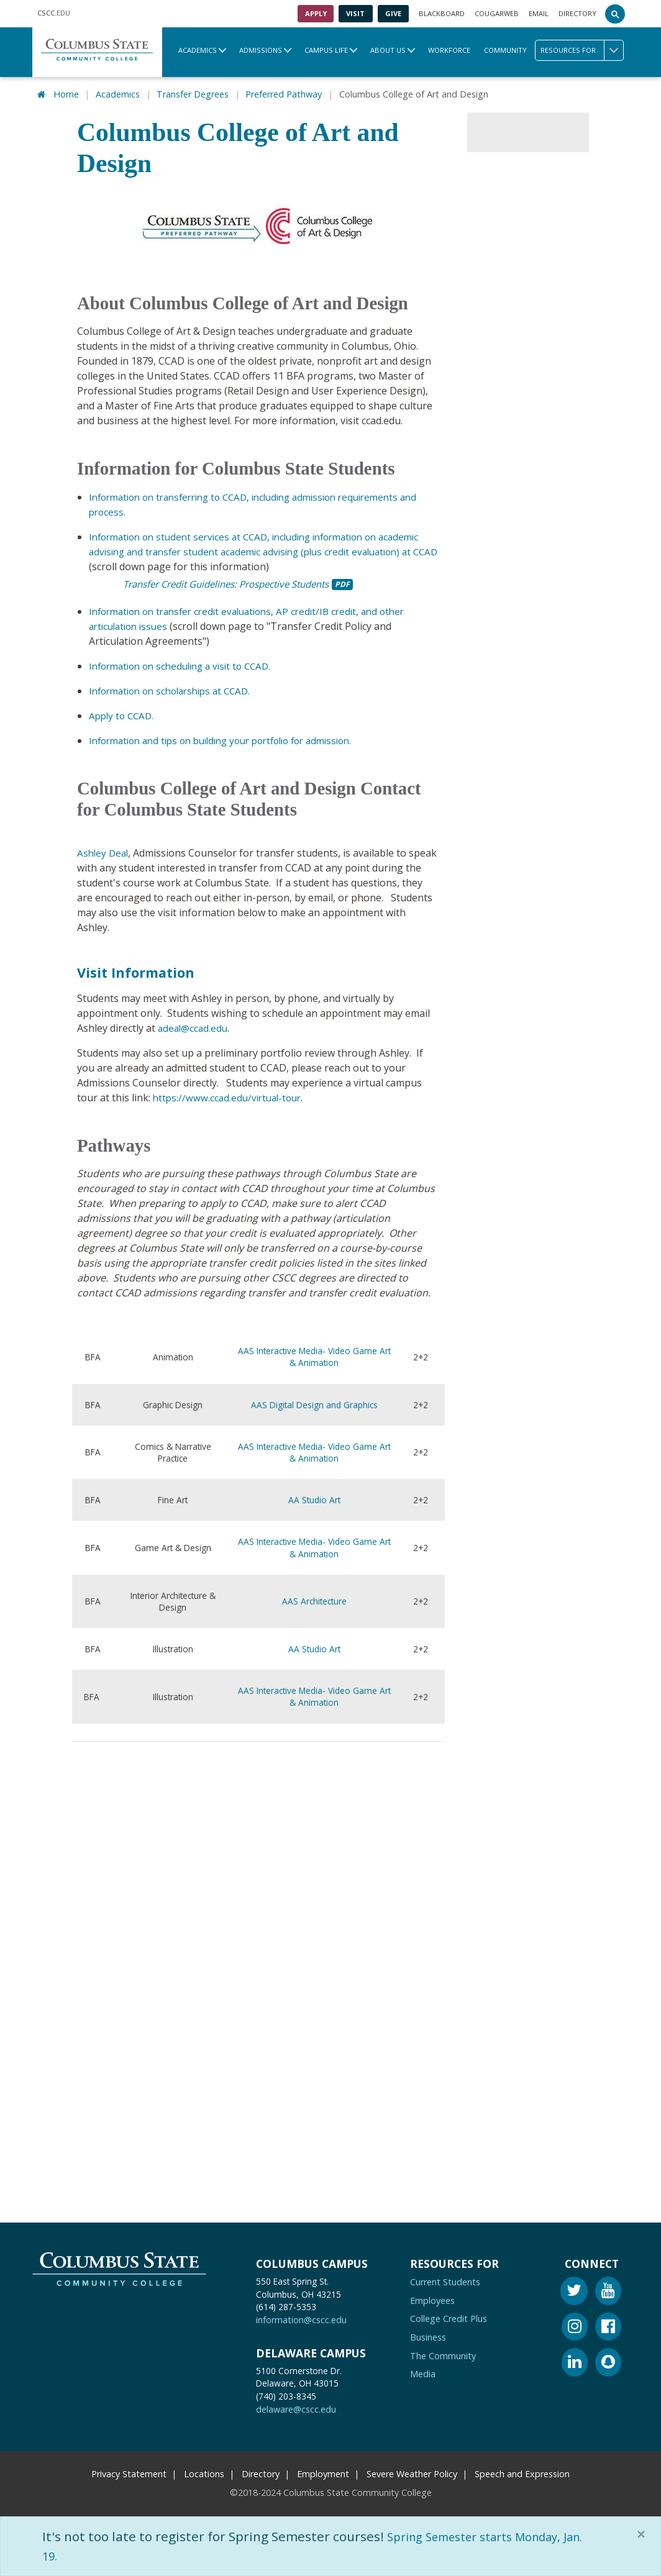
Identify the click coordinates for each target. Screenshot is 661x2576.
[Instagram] (574, 2326)
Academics (197, 50)
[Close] (643, 2534)
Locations (204, 2471)
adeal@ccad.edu (194, 1026)
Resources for (581, 50)
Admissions (260, 50)
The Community (443, 2353)
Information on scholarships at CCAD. (176, 689)
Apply (316, 13)
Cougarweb (497, 13)
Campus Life (326, 50)
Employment (323, 2471)
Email (539, 13)
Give (393, 13)
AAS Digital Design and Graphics (314, 1403)
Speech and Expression (522, 2471)
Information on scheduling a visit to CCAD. (187, 664)
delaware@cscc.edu (296, 2407)
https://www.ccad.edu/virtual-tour (230, 1096)
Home (66, 93)
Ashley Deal (104, 851)
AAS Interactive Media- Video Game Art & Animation (314, 1355)
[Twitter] (574, 2290)
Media (422, 2372)
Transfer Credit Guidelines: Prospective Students (237, 582)
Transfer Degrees (193, 93)
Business (428, 2335)
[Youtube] (608, 2290)
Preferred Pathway (283, 93)
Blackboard (442, 13)
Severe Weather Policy (412, 2471)
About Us (388, 50)
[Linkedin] (574, 2362)
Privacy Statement (128, 2471)
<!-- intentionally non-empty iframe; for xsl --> (232, 1946)
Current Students (445, 2280)
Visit (355, 13)
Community (505, 50)
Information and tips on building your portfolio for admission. (233, 738)
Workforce (449, 50)
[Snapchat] (608, 2362)
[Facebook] (608, 2326)
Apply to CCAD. (123, 714)
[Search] (615, 13)
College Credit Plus (448, 2317)
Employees (432, 2298)
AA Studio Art (314, 1498)
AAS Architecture (314, 1599)
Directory (577, 13)
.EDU (53, 13)
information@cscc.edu (301, 2318)
